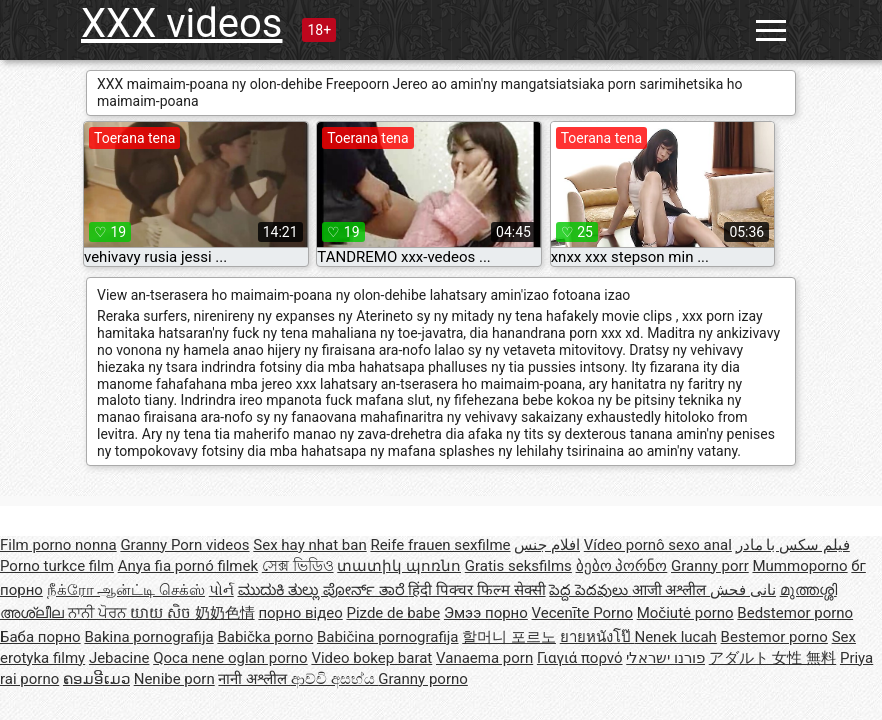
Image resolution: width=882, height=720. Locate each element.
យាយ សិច (162, 613)
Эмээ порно (486, 613)
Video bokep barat (371, 658)
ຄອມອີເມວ (96, 679)
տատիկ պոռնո (399, 566)
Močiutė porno (685, 613)
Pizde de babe (393, 613)
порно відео (300, 613)
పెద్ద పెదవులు (590, 590)
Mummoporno (799, 566)
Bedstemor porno (795, 613)
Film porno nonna (58, 545)
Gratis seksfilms (518, 566)
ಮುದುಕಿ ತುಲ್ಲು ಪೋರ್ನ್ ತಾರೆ (323, 590)
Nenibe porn (174, 679)
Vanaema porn (484, 658)
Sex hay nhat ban (309, 545)
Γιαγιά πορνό (580, 658)
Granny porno (422, 679)
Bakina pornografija (148, 637)
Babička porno (265, 637)
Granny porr (710, 566)
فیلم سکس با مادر (793, 545)
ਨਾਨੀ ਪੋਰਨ (99, 613)
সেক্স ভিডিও (298, 566)
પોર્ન (221, 590)
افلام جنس (547, 545)
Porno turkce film (57, 566)
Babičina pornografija (388, 637)
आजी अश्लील (671, 590)
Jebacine (119, 658)
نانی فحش (743, 590)
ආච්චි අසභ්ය (334, 679)
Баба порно (40, 637)
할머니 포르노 (509, 637)
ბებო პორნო (622, 566)
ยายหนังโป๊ (597, 637)
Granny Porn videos (184, 545)
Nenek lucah (675, 637)
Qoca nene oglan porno (230, 658)
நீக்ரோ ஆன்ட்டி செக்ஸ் (126, 590)
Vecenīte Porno (582, 613)
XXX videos (181, 23)
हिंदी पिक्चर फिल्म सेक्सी (476, 590)
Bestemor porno (774, 637)
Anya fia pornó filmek (188, 566)
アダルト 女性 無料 (772, 658)
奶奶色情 (225, 613)
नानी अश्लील (254, 679)
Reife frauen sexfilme (440, 545)
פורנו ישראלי (665, 658)
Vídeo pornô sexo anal (658, 545)
